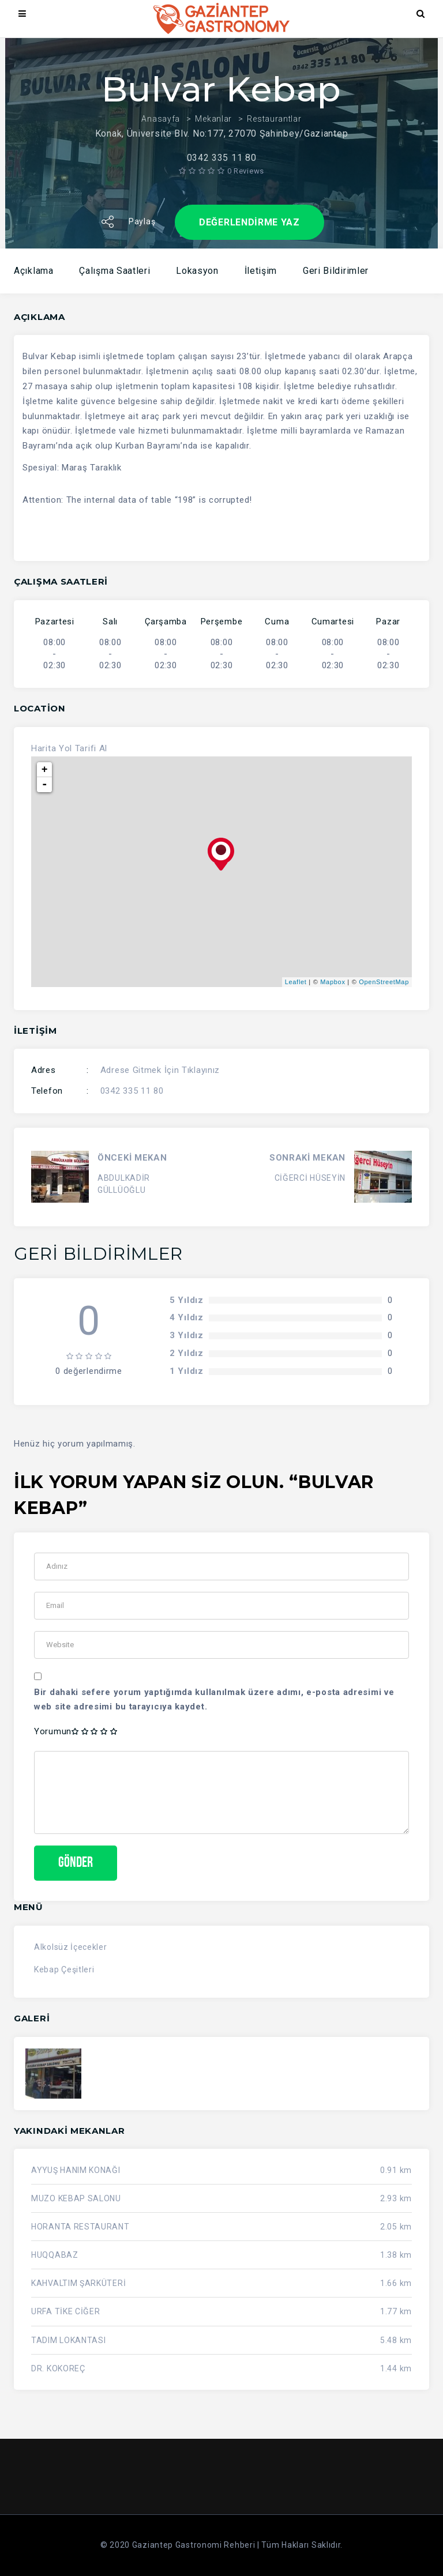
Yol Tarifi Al (83, 748)
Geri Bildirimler (336, 270)
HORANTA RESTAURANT (80, 2227)
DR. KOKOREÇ (58, 2368)
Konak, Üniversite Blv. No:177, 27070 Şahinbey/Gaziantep (221, 133)
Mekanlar (213, 118)
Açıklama (34, 270)
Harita (43, 748)
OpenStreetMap (384, 981)
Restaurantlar (274, 118)
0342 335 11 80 (132, 1091)
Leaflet (296, 981)
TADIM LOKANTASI (68, 2340)
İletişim (261, 270)
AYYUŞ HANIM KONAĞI (76, 2170)
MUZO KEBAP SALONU (76, 2199)
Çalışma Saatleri (114, 270)
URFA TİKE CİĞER (65, 2312)
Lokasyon (197, 270)
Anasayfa (160, 118)
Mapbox (332, 981)
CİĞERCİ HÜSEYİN (310, 1177)
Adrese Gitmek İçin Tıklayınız (160, 1070)
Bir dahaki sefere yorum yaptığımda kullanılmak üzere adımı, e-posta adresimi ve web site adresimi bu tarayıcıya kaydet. (214, 1699)
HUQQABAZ (54, 2255)
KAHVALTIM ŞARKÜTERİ (78, 2283)
